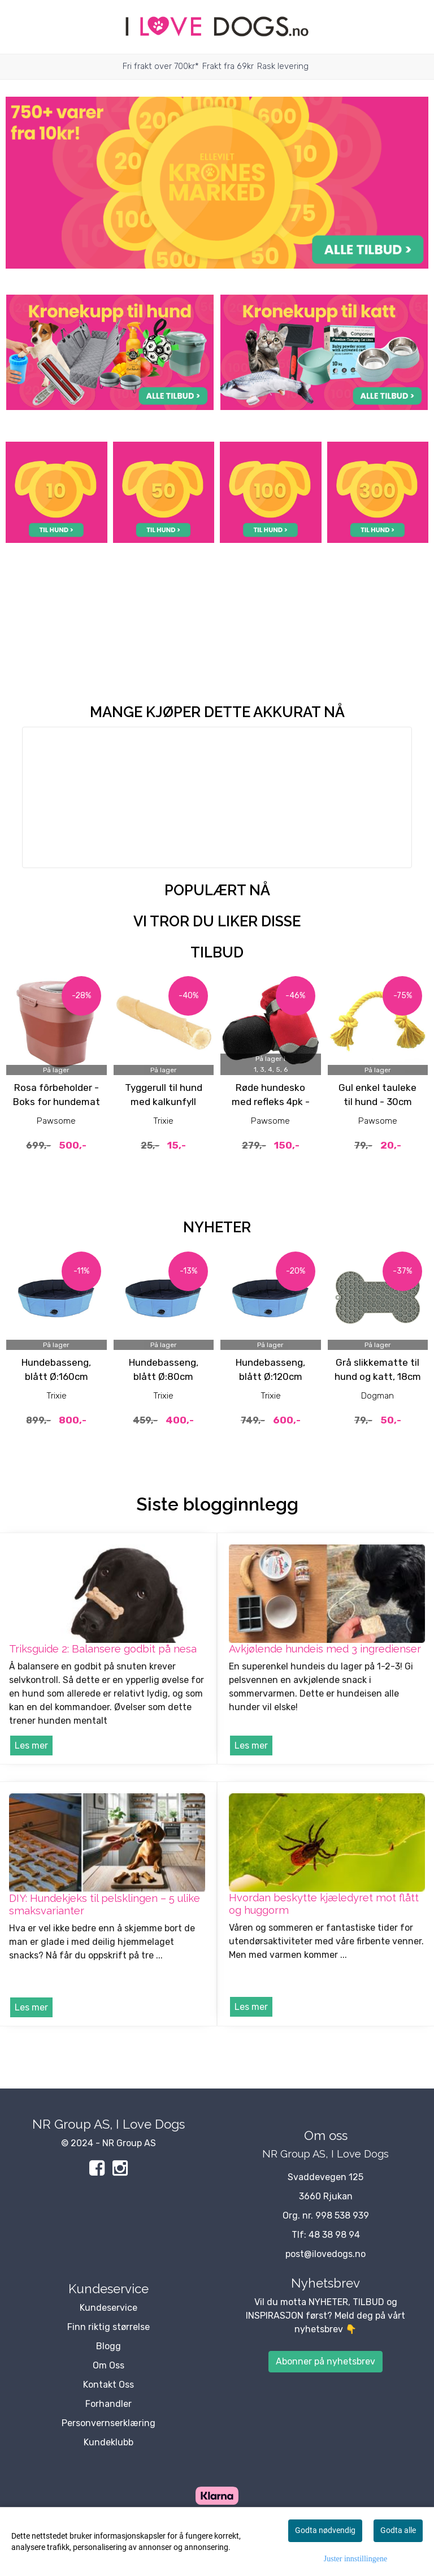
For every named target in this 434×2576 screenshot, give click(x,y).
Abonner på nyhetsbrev (325, 2361)
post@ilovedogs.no (325, 2254)
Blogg (108, 2346)
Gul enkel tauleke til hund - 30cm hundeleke (377, 1102)
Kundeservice (108, 2307)
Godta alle (398, 2530)
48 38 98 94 (334, 2234)
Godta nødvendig (325, 2530)
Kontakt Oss (108, 2384)
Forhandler (108, 2403)
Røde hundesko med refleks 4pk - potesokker (271, 1102)
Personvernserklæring (108, 2423)
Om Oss (108, 2365)
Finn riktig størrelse (108, 2327)
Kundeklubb (108, 2442)
